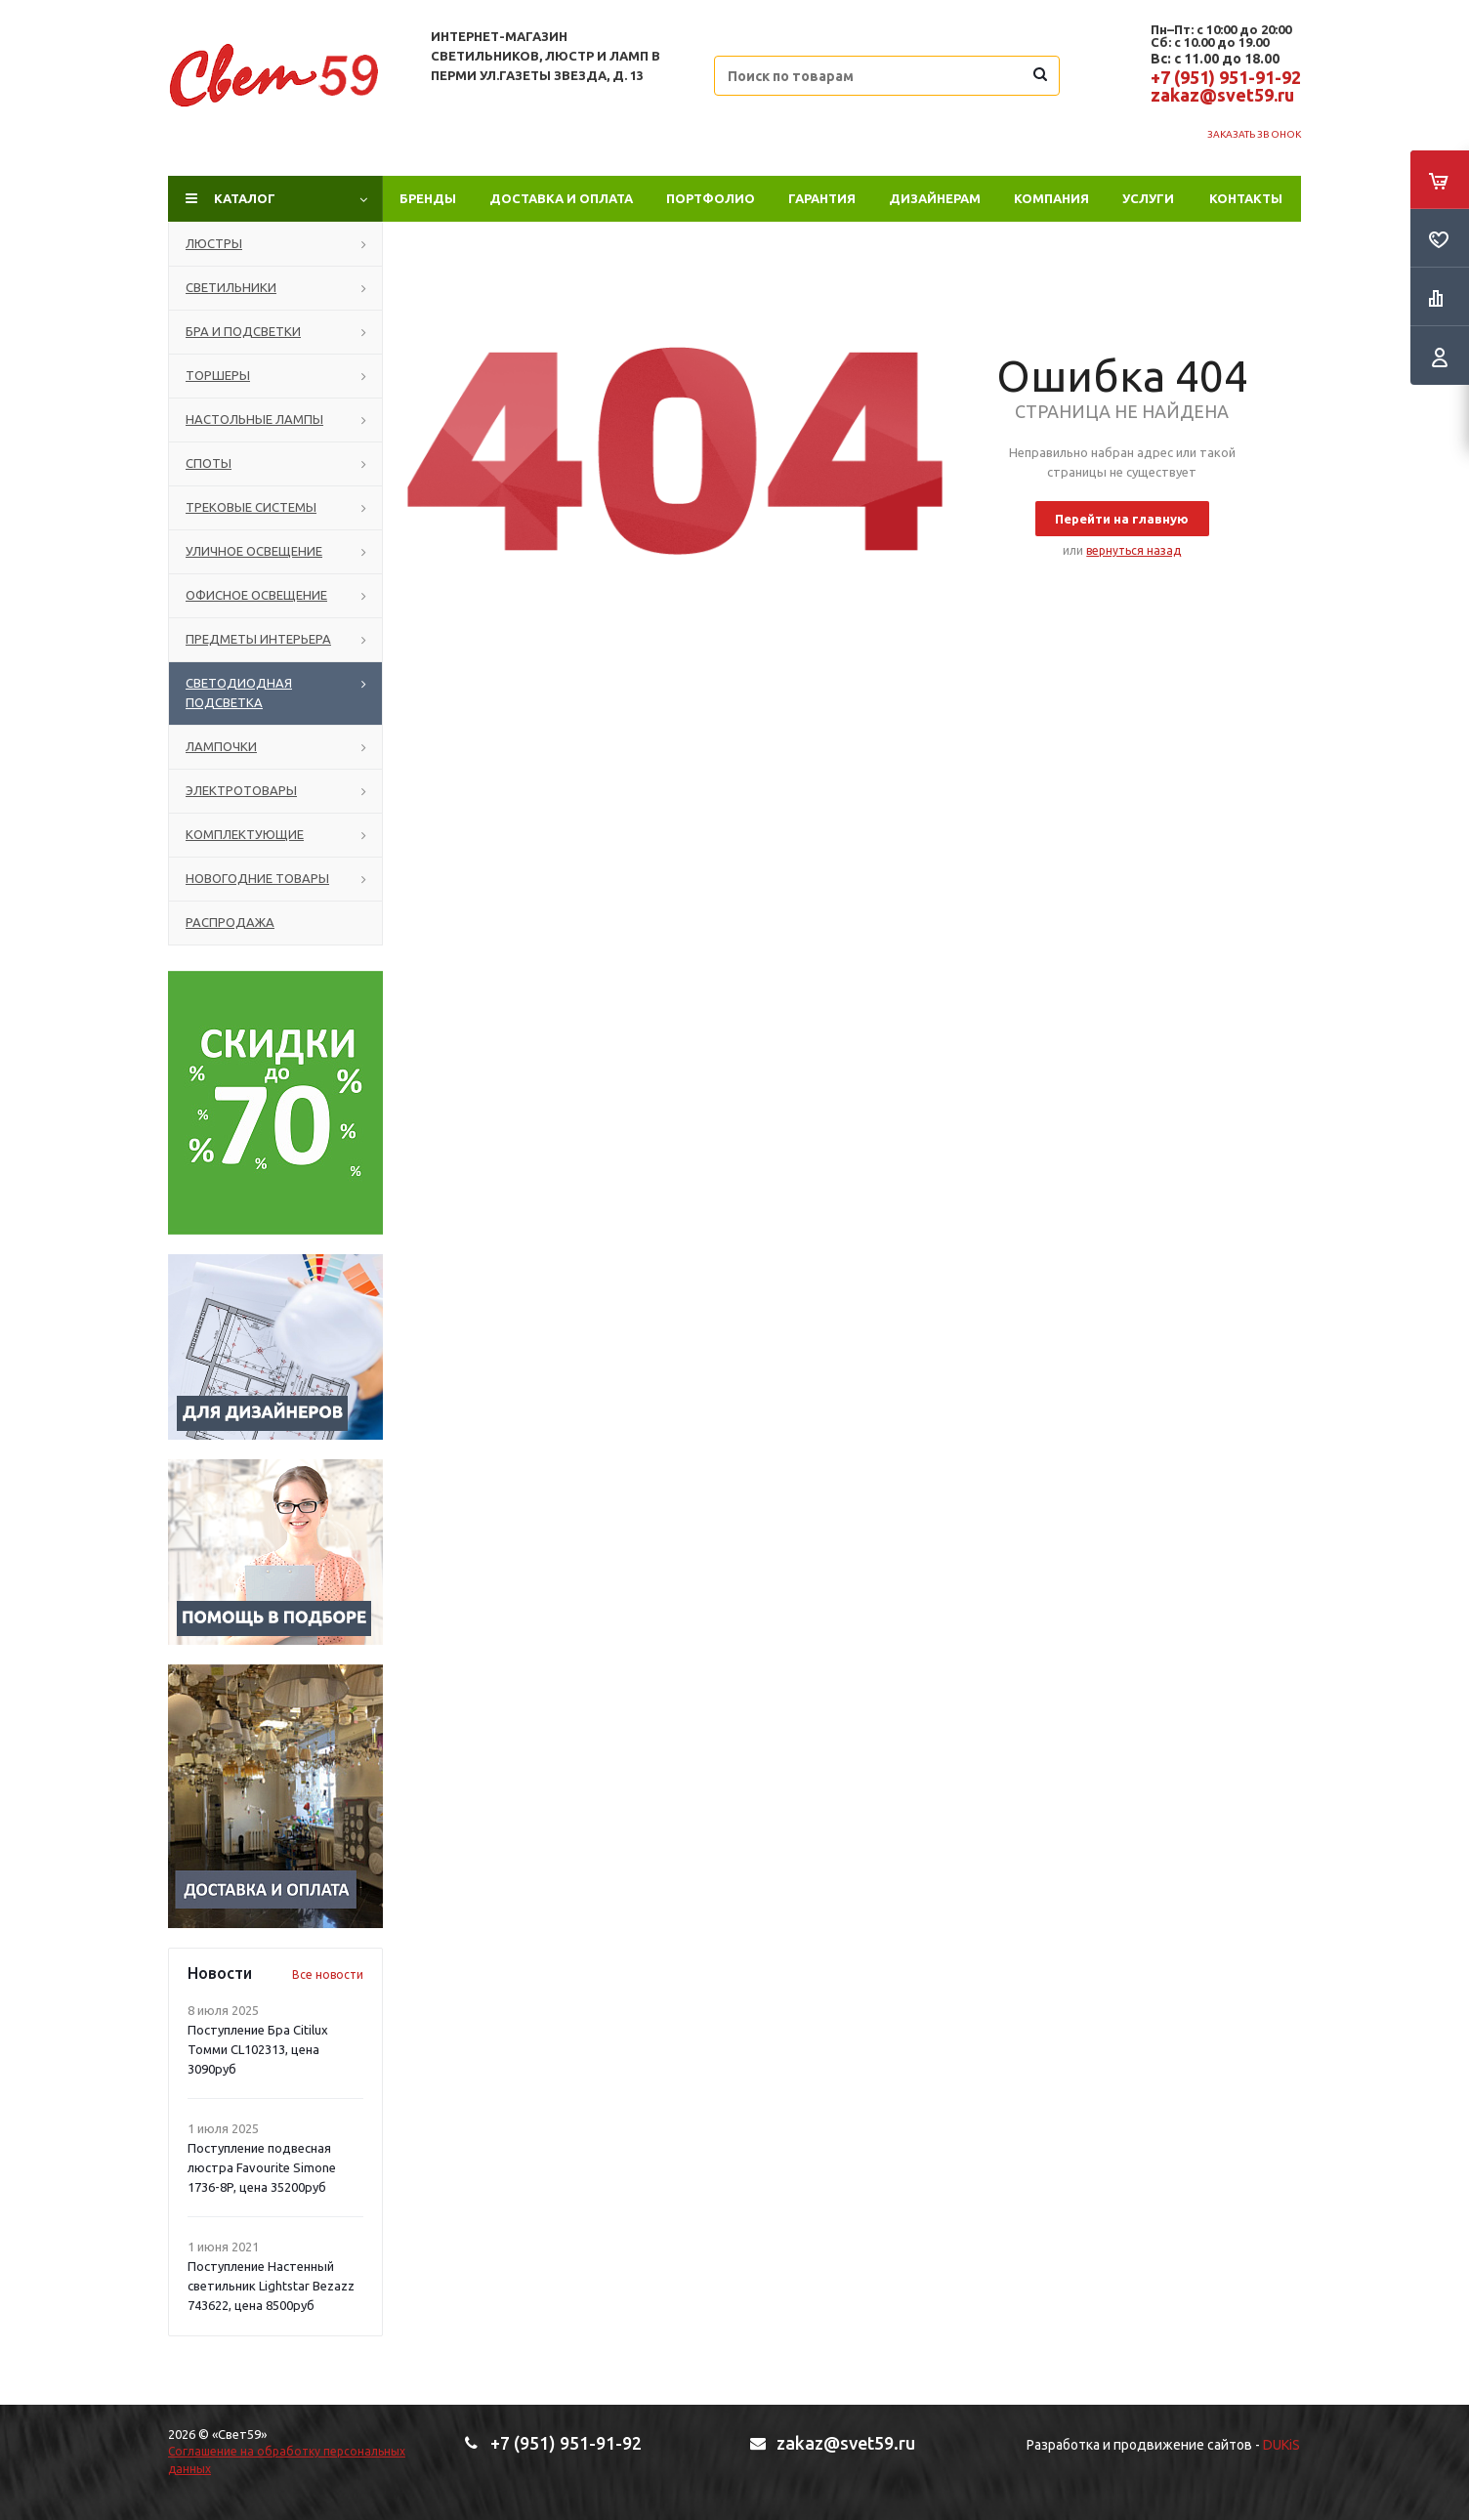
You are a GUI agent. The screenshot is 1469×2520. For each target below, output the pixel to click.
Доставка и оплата (561, 198)
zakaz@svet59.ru (1222, 95)
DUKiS (1281, 2445)
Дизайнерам (935, 198)
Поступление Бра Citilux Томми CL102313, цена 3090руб (258, 2049)
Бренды (427, 198)
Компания (1051, 198)
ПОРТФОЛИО (710, 198)
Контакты (1245, 198)
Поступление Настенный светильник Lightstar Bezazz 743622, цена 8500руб (271, 2285)
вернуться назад (1133, 550)
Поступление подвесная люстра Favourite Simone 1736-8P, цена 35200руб (262, 2167)
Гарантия (822, 198)
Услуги (1148, 198)
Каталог (244, 198)
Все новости (327, 1974)
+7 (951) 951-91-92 (1226, 77)
